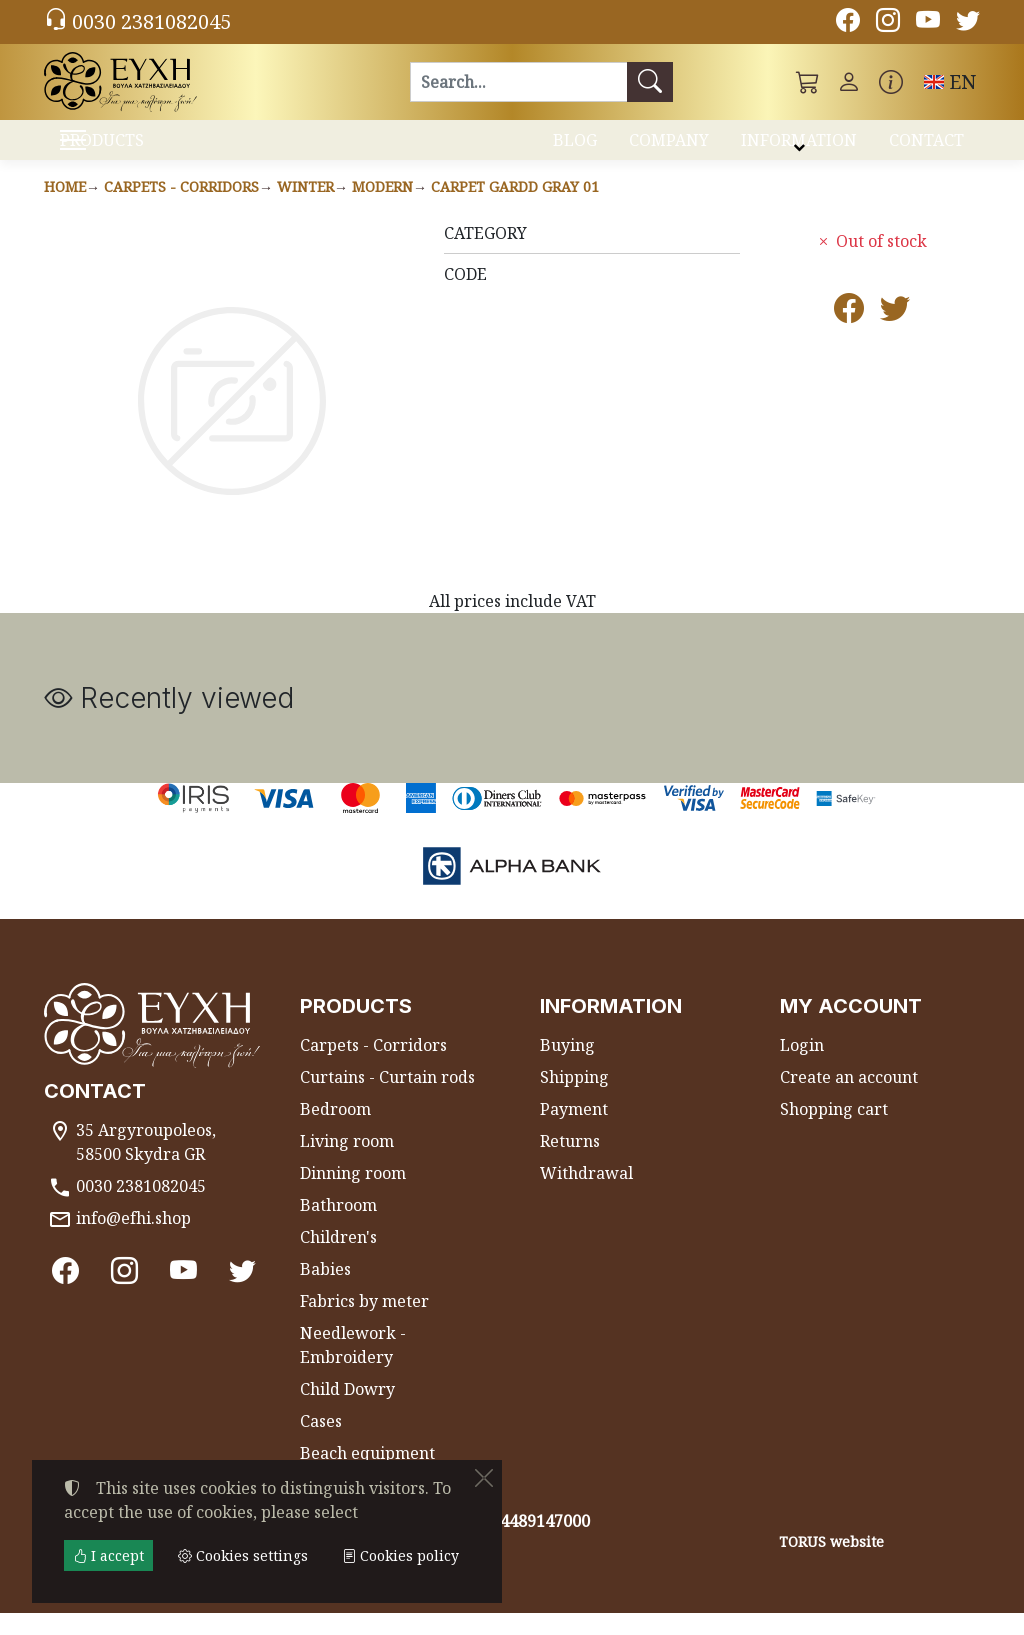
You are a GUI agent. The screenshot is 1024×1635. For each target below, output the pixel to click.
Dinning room (353, 1195)
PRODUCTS (152, 150)
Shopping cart (834, 1131)
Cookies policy (400, 1555)
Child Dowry (347, 1411)
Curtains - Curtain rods (387, 1099)
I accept (108, 1555)
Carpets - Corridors (181, 208)
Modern (382, 208)
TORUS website (831, 1563)
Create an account (849, 1099)
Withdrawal (586, 1195)
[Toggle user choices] (849, 82)
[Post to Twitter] (895, 335)
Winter (305, 208)
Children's (338, 1259)
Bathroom (338, 1227)
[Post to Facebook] (849, 335)
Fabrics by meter (364, 1323)
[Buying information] (891, 82)
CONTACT (926, 148)
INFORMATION (799, 148)
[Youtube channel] (928, 23)
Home (65, 208)
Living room (347, 1163)
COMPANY (669, 148)
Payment (574, 1131)
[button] (808, 82)
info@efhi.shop (133, 1240)
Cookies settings (115, 1607)
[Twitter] (968, 23)
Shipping (574, 1099)
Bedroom (335, 1131)
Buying (567, 1067)
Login (802, 1067)
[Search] (518, 82)
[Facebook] (848, 23)
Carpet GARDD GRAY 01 (515, 208)
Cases (321, 1443)
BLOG (575, 148)
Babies (325, 1291)
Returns (570, 1163)
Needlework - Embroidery (353, 1367)
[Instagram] (888, 23)
